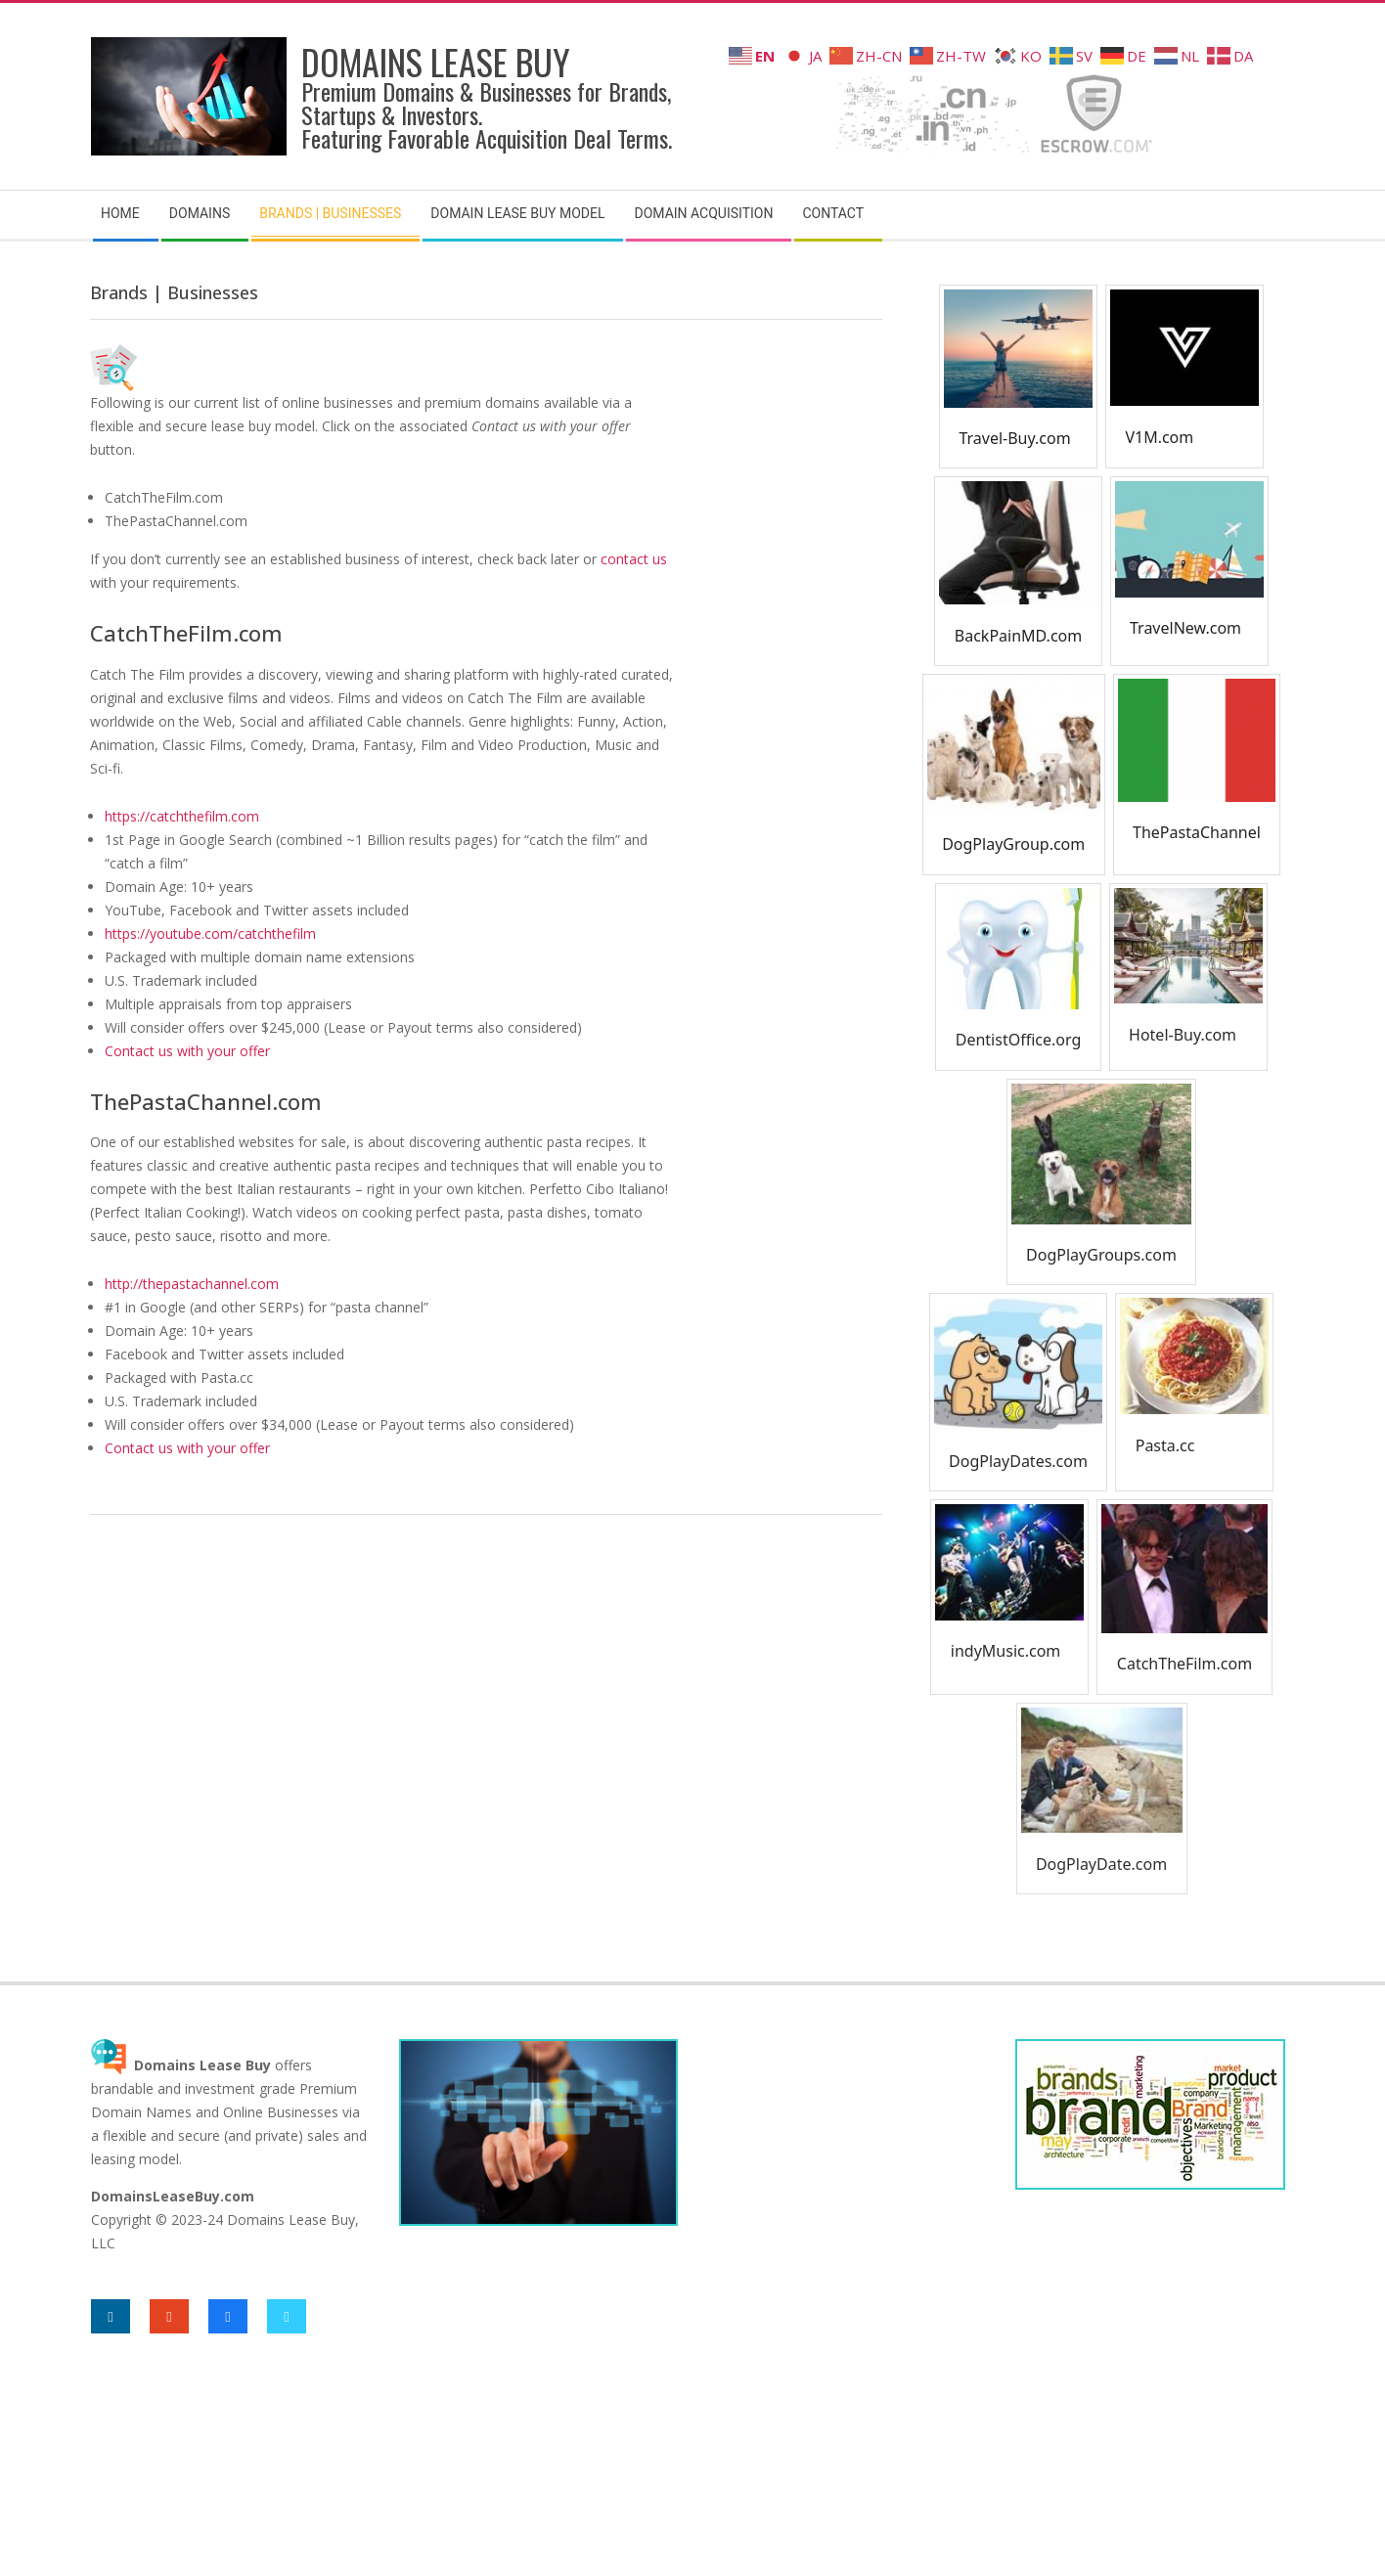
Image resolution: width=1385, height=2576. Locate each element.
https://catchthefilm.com (182, 816)
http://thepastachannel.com (192, 1283)
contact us (634, 559)
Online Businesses (280, 2112)
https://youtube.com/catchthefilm (210, 933)
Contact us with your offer (187, 1051)
